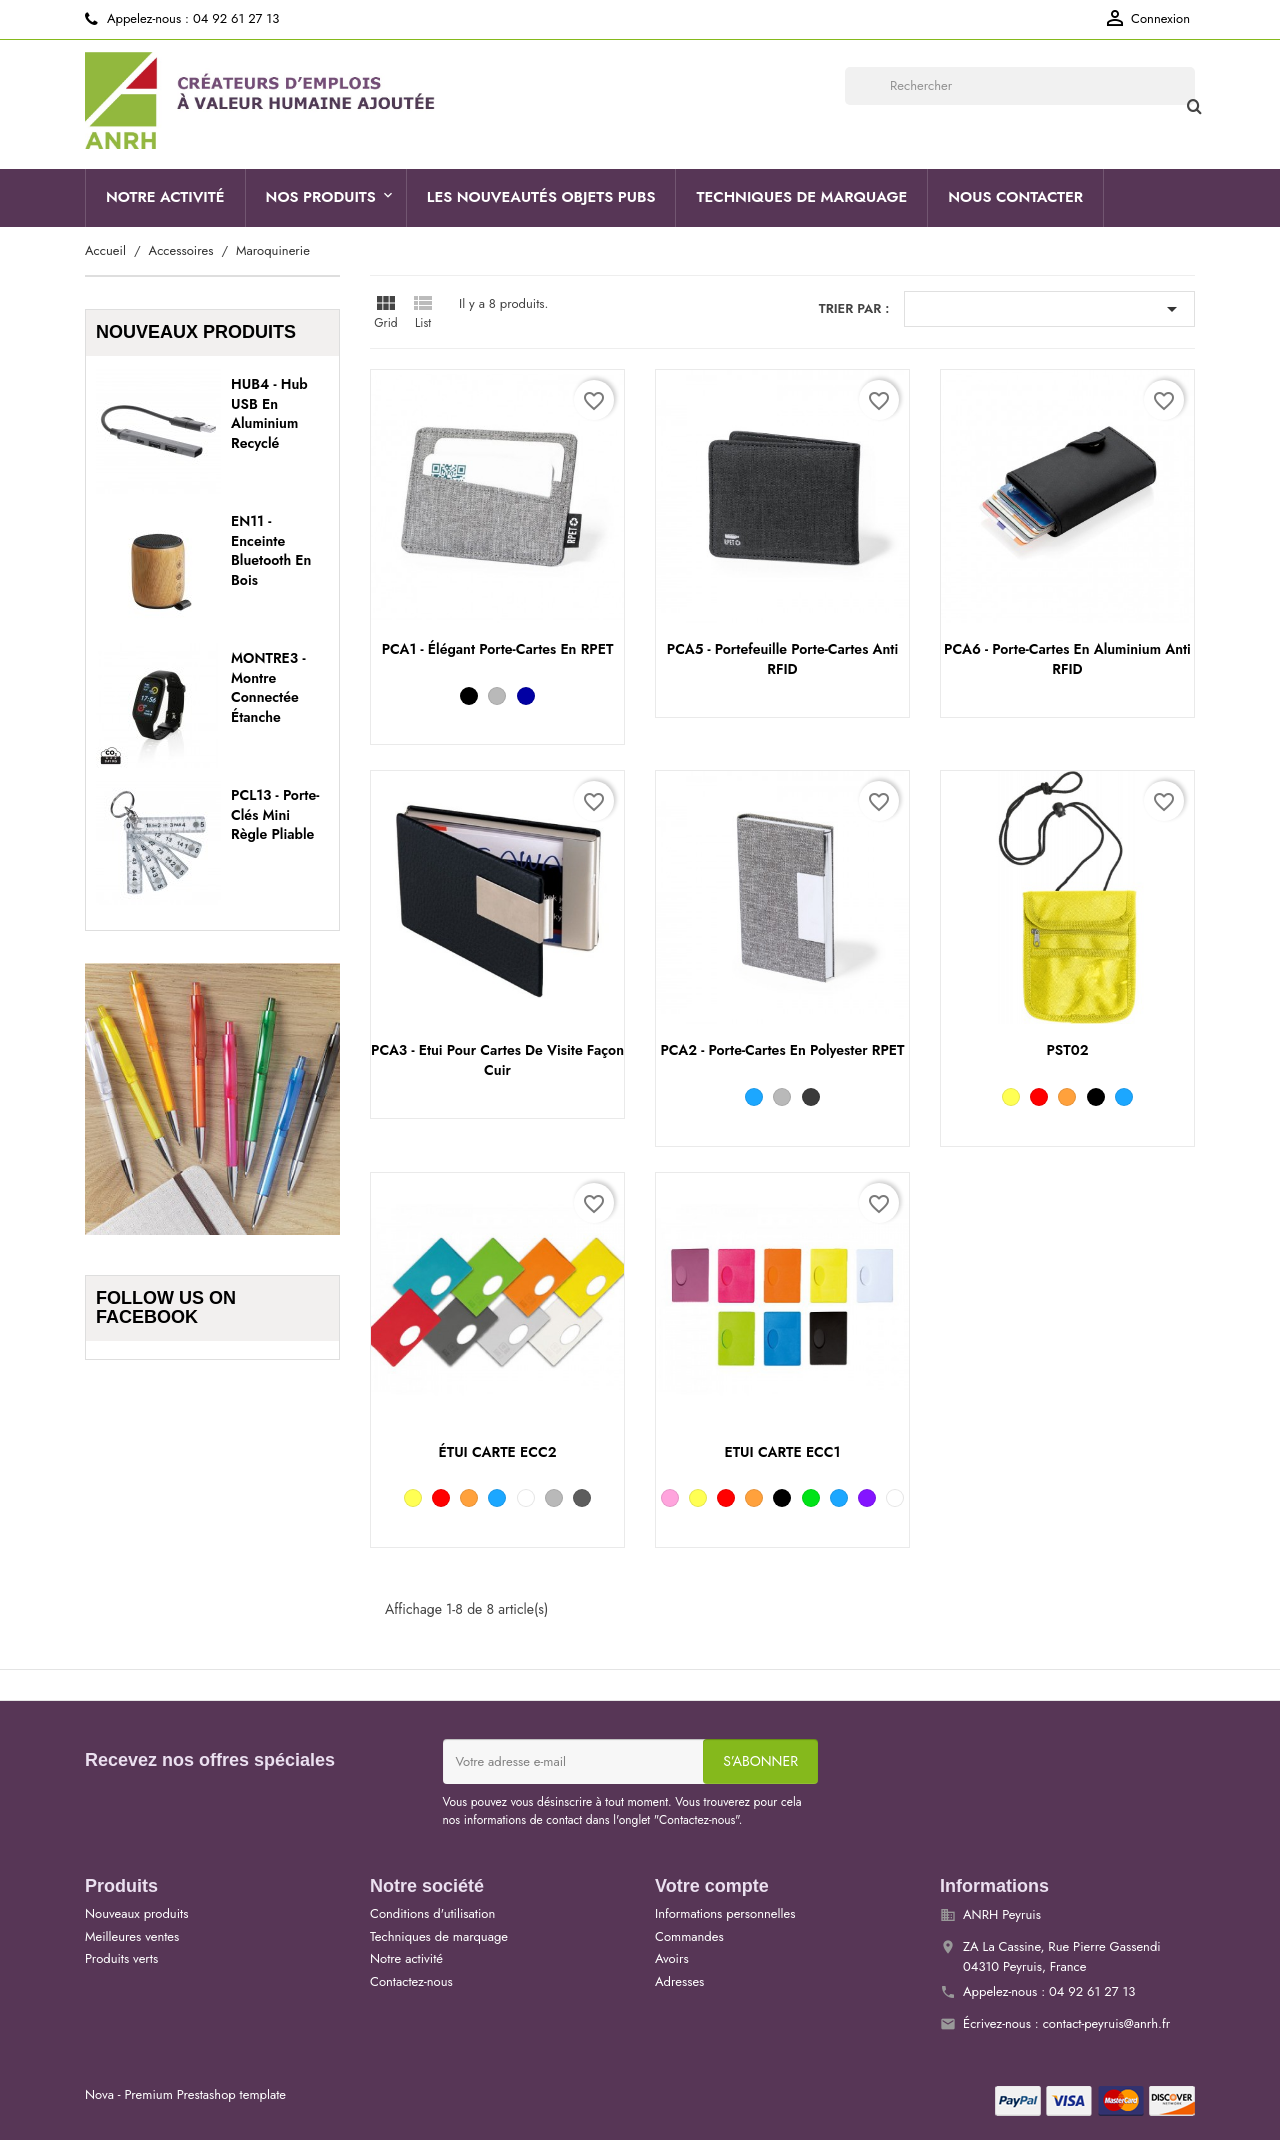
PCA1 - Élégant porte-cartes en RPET (498, 649)
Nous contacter (1015, 197)
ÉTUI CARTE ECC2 (498, 1452)
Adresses (679, 1981)
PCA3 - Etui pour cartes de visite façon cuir (497, 1060)
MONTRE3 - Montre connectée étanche (268, 687)
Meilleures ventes (132, 1936)
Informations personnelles (725, 1913)
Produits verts (121, 1958)
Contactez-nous (411, 1981)
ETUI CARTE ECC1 (782, 1452)
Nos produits (321, 197)
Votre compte (712, 1886)
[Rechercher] (1020, 86)
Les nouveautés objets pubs (541, 197)
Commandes (689, 1936)
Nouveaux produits (136, 1913)
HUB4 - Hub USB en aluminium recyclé (269, 413)
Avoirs (672, 1958)
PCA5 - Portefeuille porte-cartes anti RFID (782, 659)
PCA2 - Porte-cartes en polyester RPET (782, 1050)
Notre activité (165, 197)
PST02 (1067, 1050)
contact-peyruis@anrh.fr (1107, 2023)
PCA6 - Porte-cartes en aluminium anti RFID (1067, 659)
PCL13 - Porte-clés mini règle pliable (275, 815)
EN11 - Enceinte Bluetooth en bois (271, 550)
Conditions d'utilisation (432, 1913)
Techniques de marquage (801, 197)
